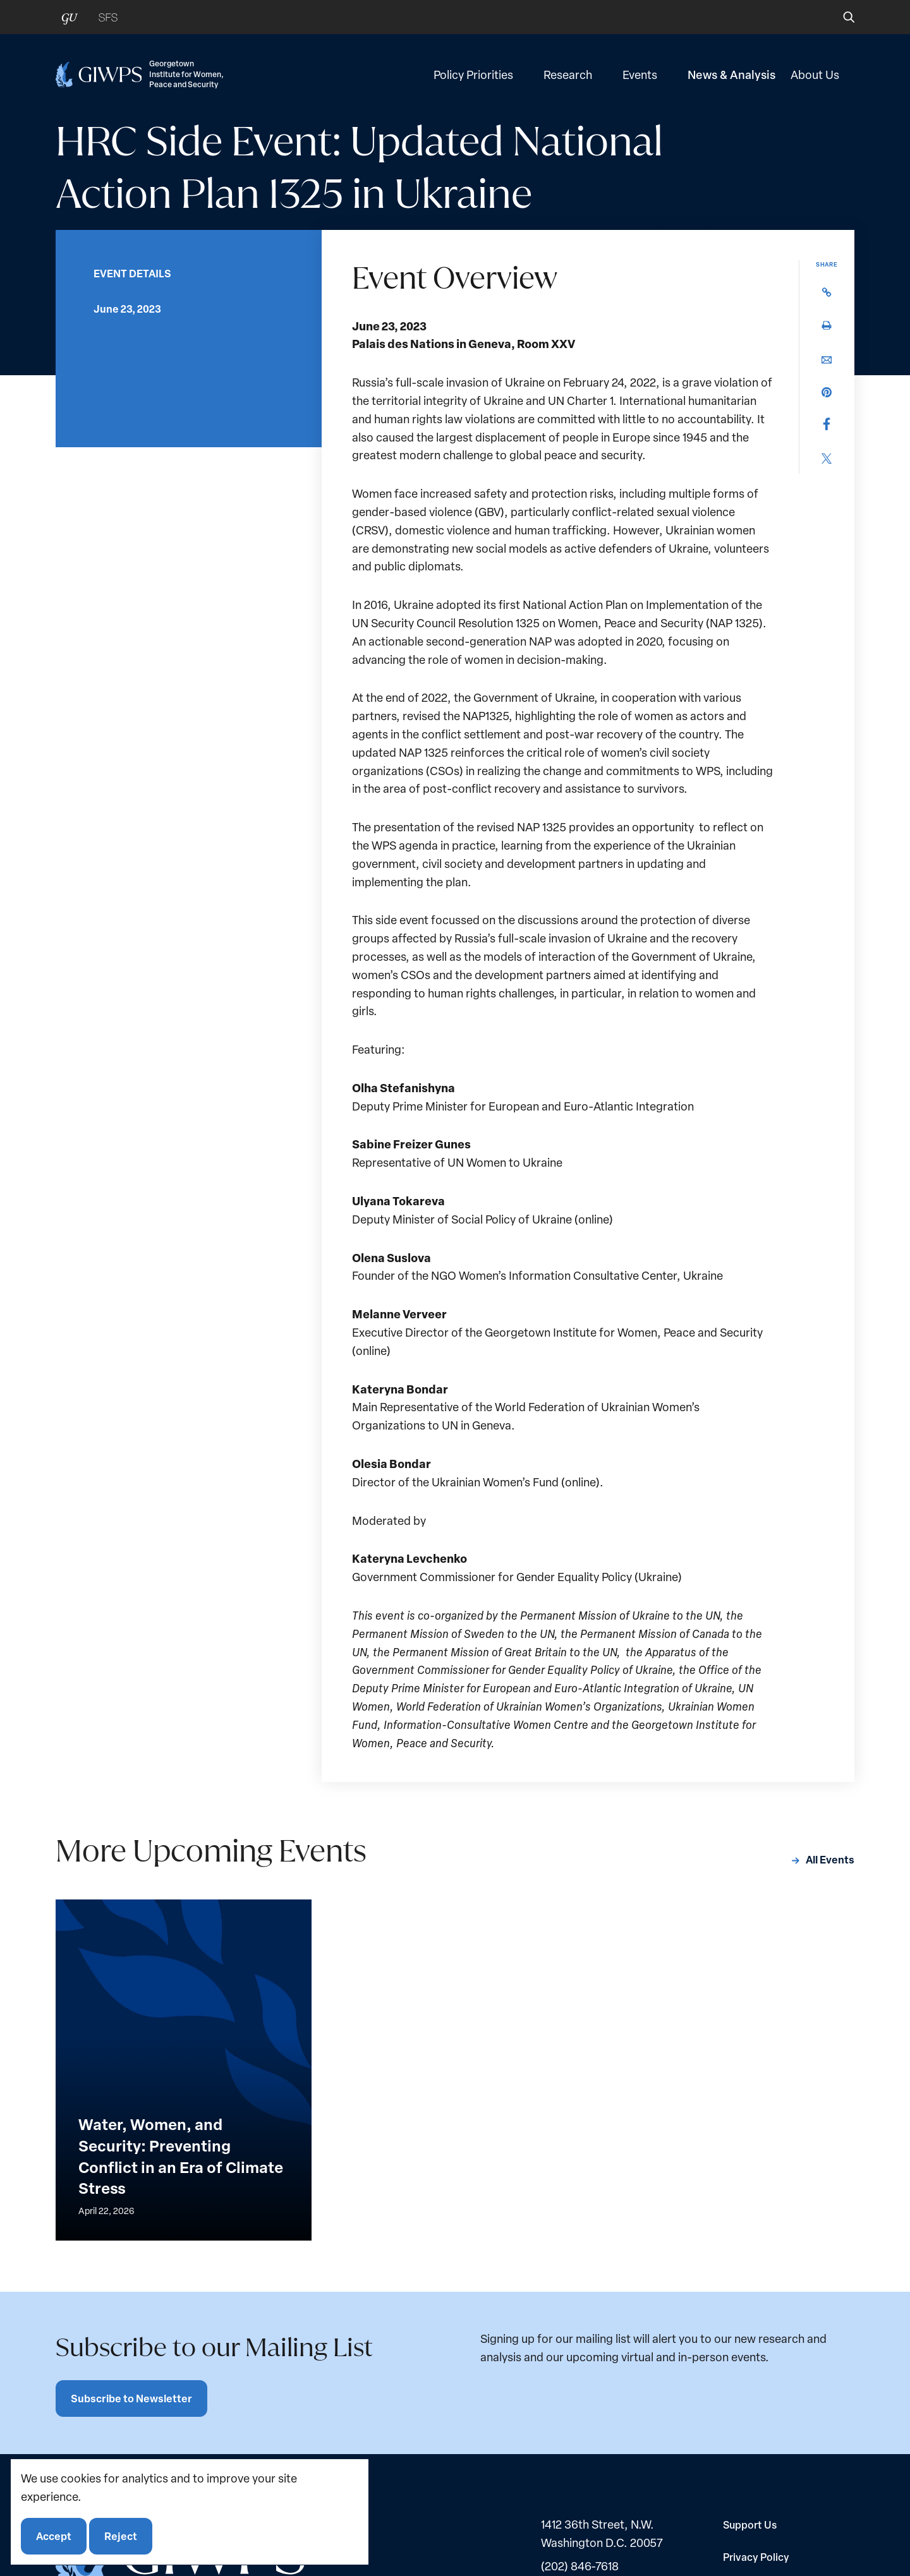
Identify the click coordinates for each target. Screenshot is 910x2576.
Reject (120, 2536)
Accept (53, 2536)
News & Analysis (731, 74)
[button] (840, 17)
